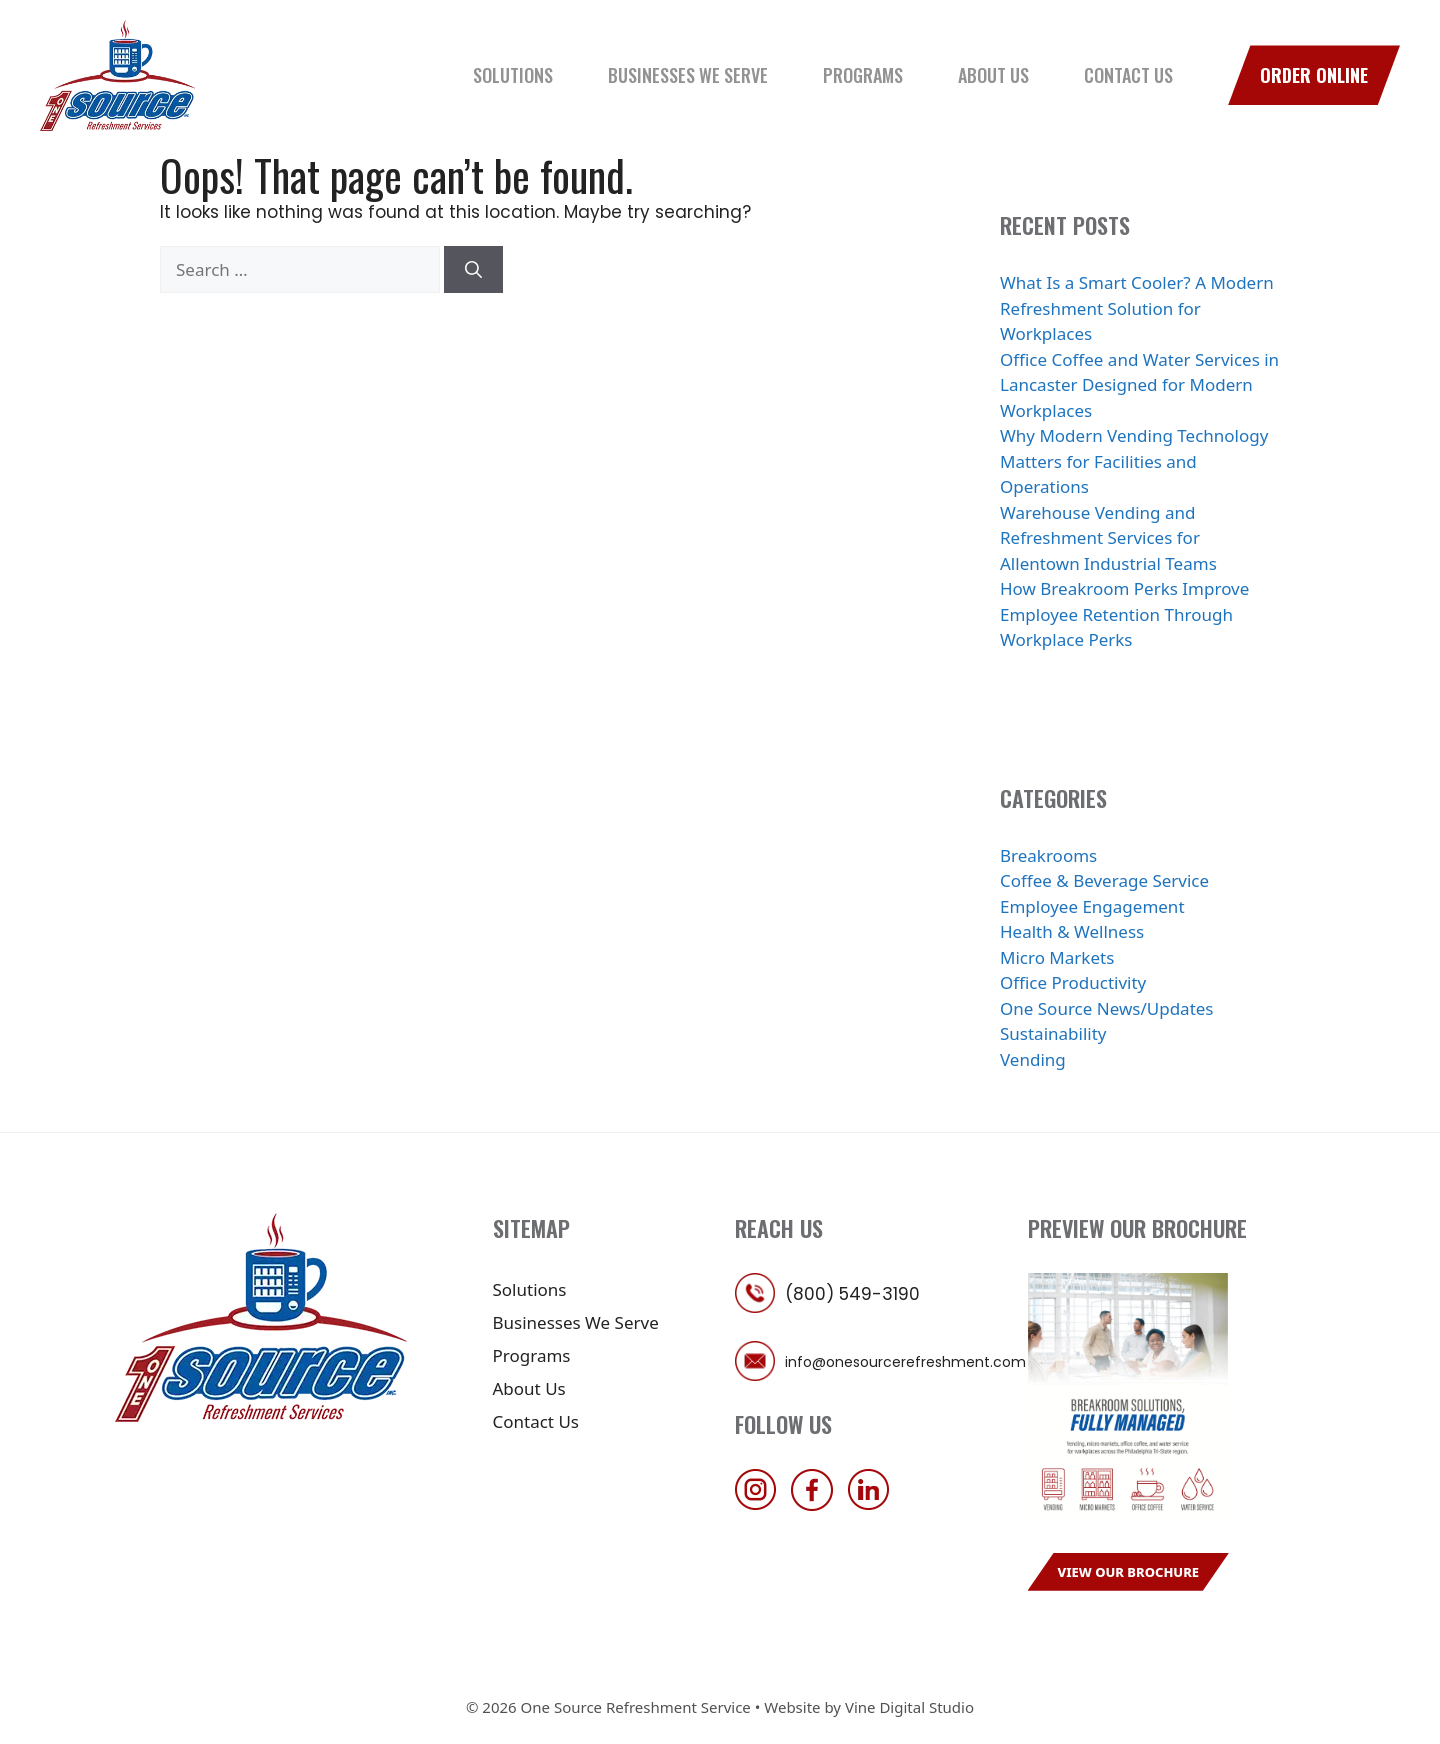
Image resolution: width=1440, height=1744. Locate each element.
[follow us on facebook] (817, 1504)
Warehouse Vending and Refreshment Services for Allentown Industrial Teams (1108, 538)
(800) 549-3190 (852, 1294)
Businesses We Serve (688, 75)
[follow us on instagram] (761, 1504)
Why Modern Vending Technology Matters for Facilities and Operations (1134, 461)
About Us (993, 75)
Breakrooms (1048, 855)
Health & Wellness (1072, 931)
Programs (863, 75)
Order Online (1314, 75)
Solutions (513, 75)
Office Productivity (1073, 982)
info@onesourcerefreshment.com (905, 1362)
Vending (1033, 1059)
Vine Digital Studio (909, 1707)
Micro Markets (1057, 957)
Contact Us (1128, 75)
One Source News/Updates (1107, 1008)
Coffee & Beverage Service (1104, 880)
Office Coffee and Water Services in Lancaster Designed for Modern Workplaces (1139, 385)
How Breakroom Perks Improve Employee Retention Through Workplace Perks (1124, 614)
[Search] (473, 270)
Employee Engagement (1092, 906)
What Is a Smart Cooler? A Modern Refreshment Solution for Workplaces (1137, 308)
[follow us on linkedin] (874, 1504)
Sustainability (1053, 1033)
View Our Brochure (1129, 1572)
